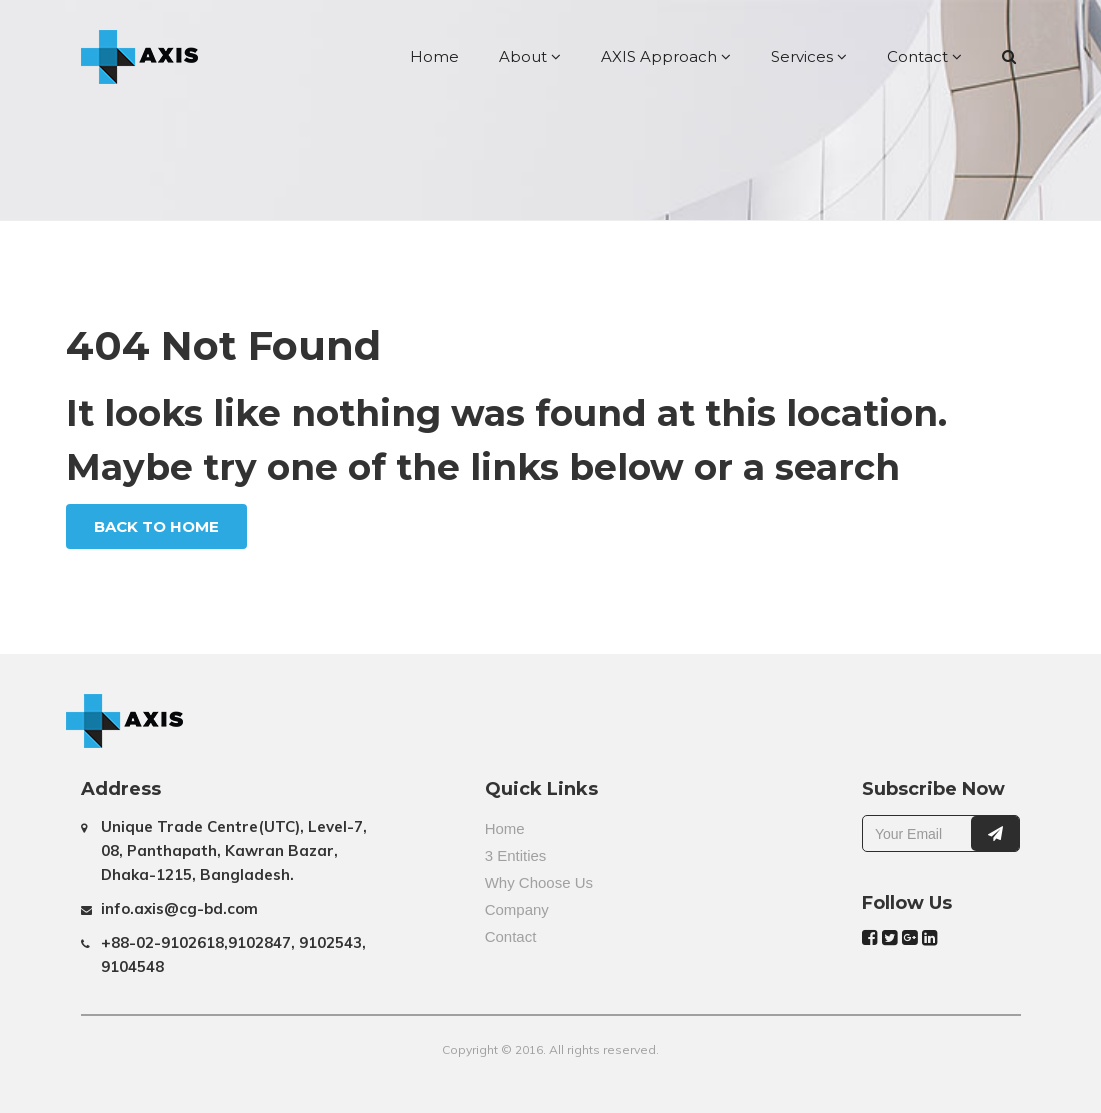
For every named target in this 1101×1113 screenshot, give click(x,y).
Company (517, 909)
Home (434, 56)
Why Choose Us (539, 882)
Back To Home (156, 526)
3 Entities (516, 855)
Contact (924, 56)
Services (809, 56)
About (530, 56)
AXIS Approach (666, 56)
